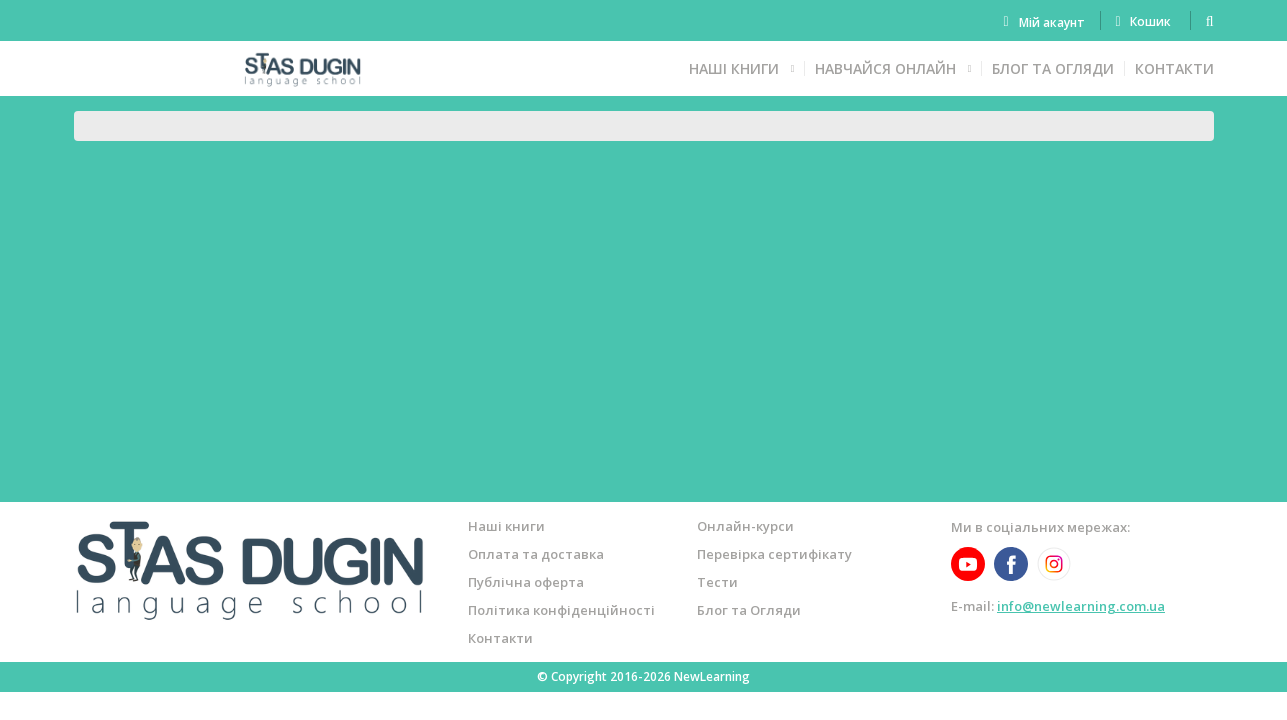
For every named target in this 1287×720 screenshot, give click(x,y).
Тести (717, 582)
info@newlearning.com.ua (1081, 606)
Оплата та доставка (536, 554)
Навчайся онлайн (885, 68)
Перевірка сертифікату (774, 554)
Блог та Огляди (1053, 68)
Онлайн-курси (745, 526)
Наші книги (734, 68)
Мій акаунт (1052, 22)
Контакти (1174, 68)
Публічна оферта (526, 582)
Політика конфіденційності (561, 610)
